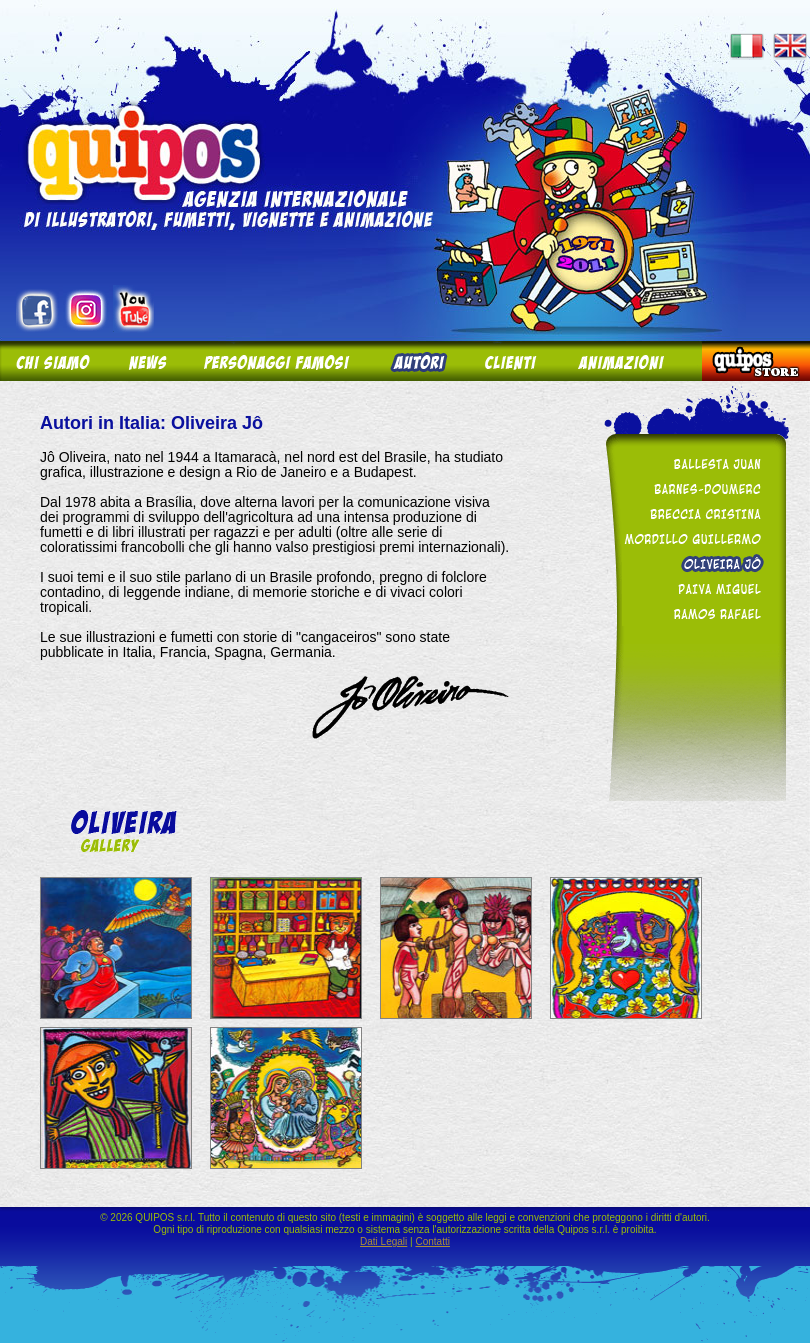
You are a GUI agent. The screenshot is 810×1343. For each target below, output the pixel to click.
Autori (417, 361)
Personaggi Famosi (277, 361)
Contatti (432, 1241)
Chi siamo (54, 361)
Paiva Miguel (692, 588)
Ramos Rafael (692, 613)
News (146, 361)
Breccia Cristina (692, 513)
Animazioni (630, 361)
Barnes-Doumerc (692, 488)
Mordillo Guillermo (692, 538)
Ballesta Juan (692, 463)
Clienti (510, 361)
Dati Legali (383, 1241)
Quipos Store (756, 361)
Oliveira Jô (692, 563)
